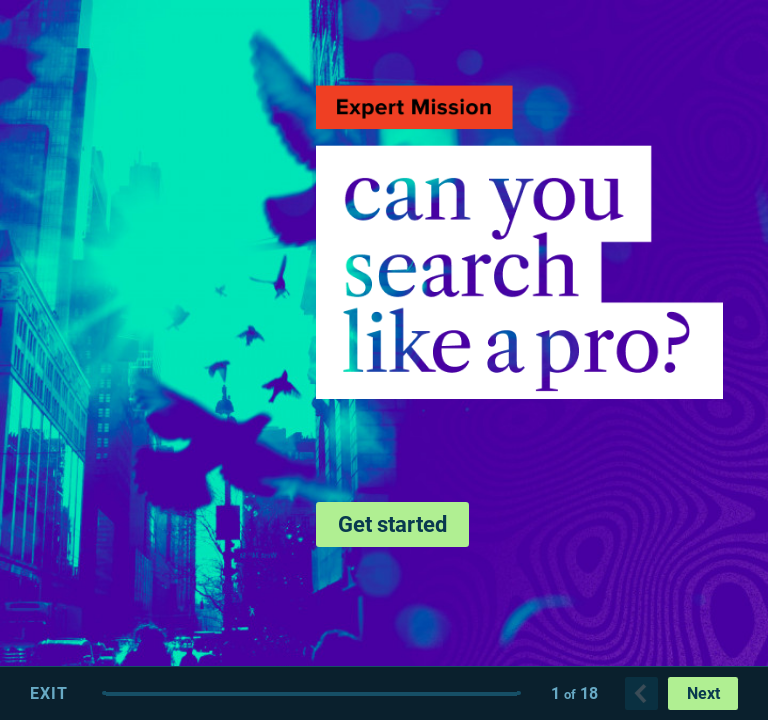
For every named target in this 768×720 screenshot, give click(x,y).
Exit (49, 693)
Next (703, 693)
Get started (392, 524)
